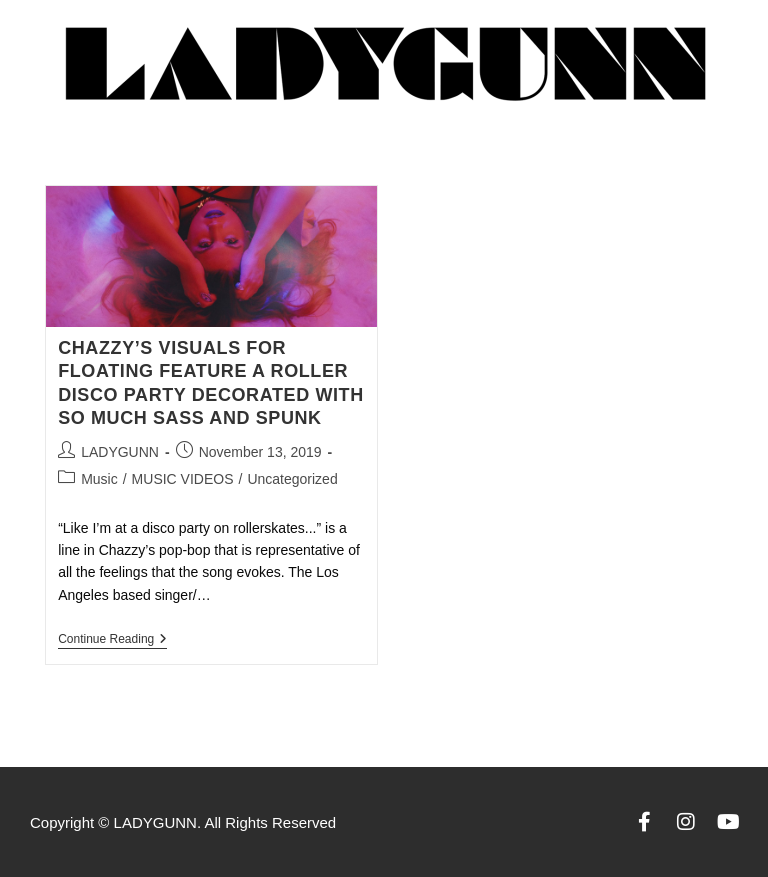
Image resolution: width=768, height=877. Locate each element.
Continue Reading (112, 639)
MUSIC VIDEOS (183, 479)
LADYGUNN (120, 452)
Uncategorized (292, 479)
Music (99, 479)
